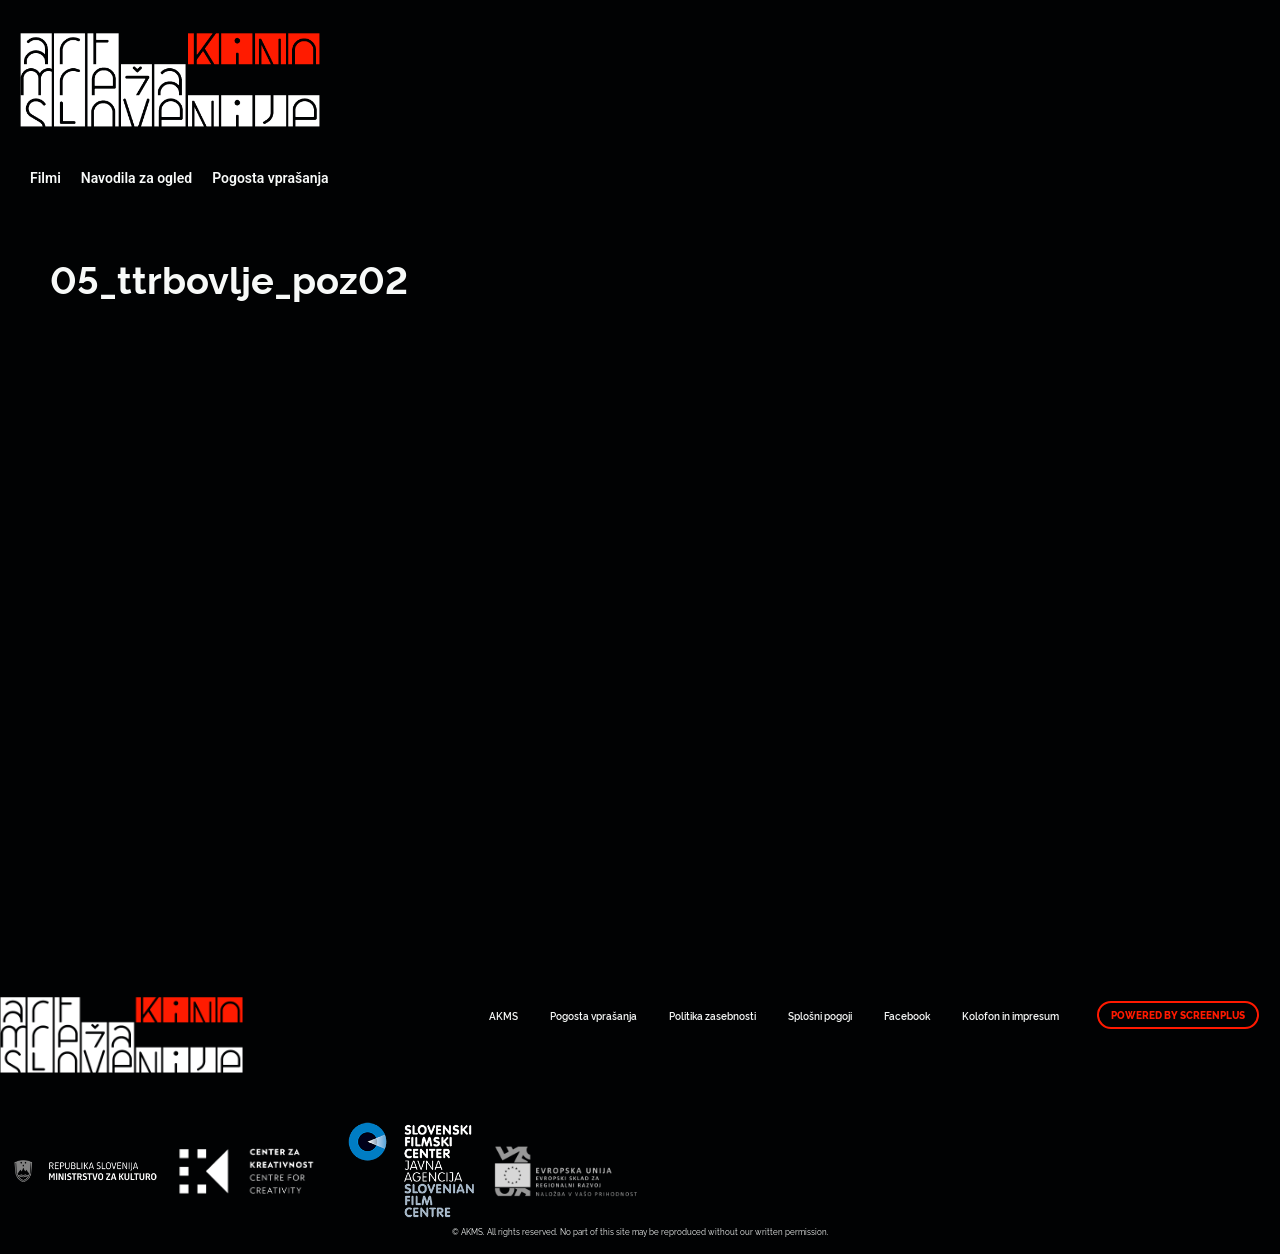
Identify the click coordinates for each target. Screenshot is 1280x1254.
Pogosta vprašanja (270, 178)
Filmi (45, 178)
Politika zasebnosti (712, 1015)
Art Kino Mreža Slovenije (170, 80)
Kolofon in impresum (1010, 1015)
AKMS (503, 1015)
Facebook (907, 1015)
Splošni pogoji (820, 1015)
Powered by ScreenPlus (1178, 1015)
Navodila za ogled (136, 178)
